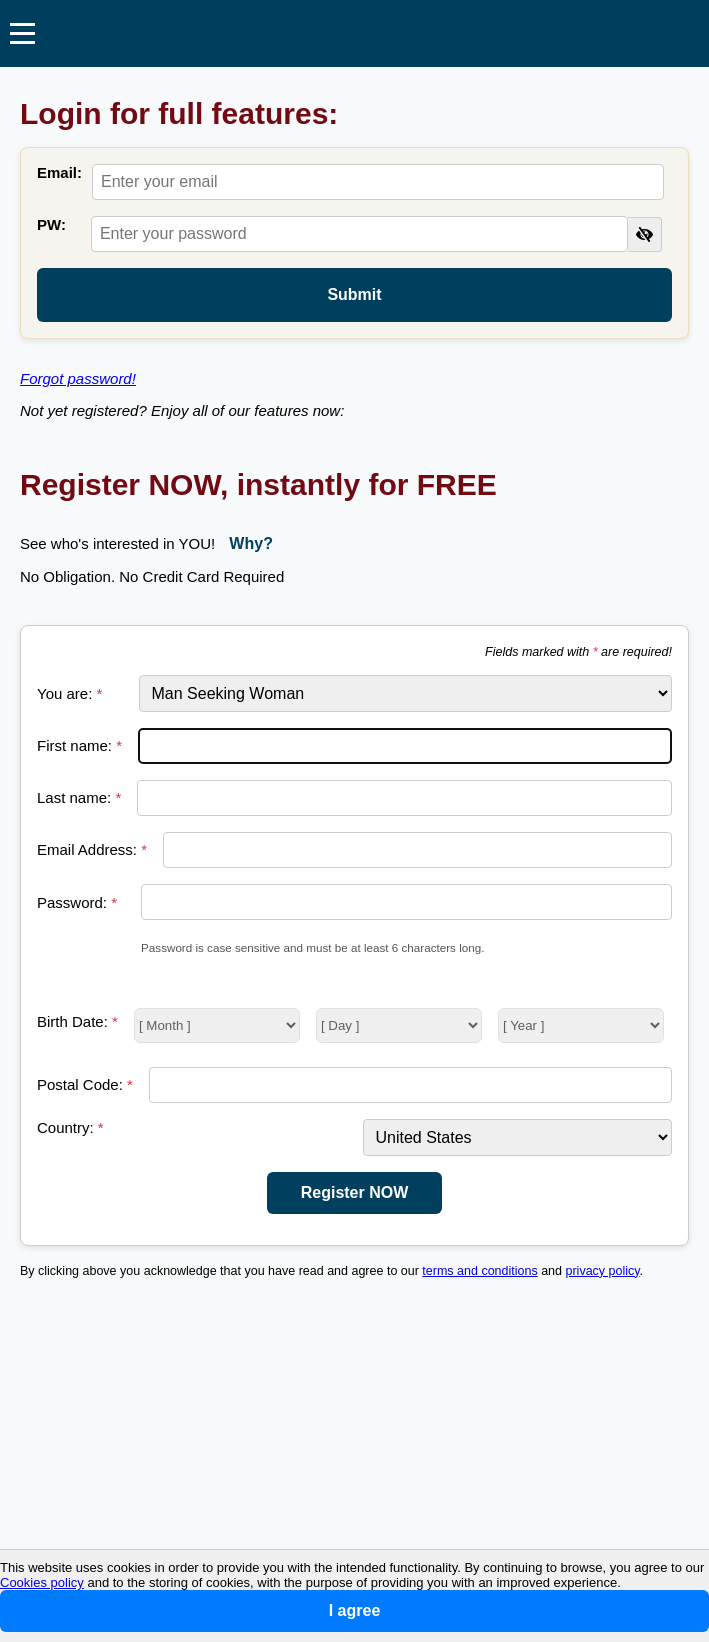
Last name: (79, 797)
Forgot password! (78, 378)
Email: (59, 172)
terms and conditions (479, 1271)
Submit (354, 294)
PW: (51, 224)
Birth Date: (77, 1021)
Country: (70, 1127)
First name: (79, 745)
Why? (251, 543)
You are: (69, 693)
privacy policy (603, 1271)
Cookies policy (42, 1582)
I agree (355, 1610)
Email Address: (92, 849)
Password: (77, 902)
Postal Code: (85, 1084)
